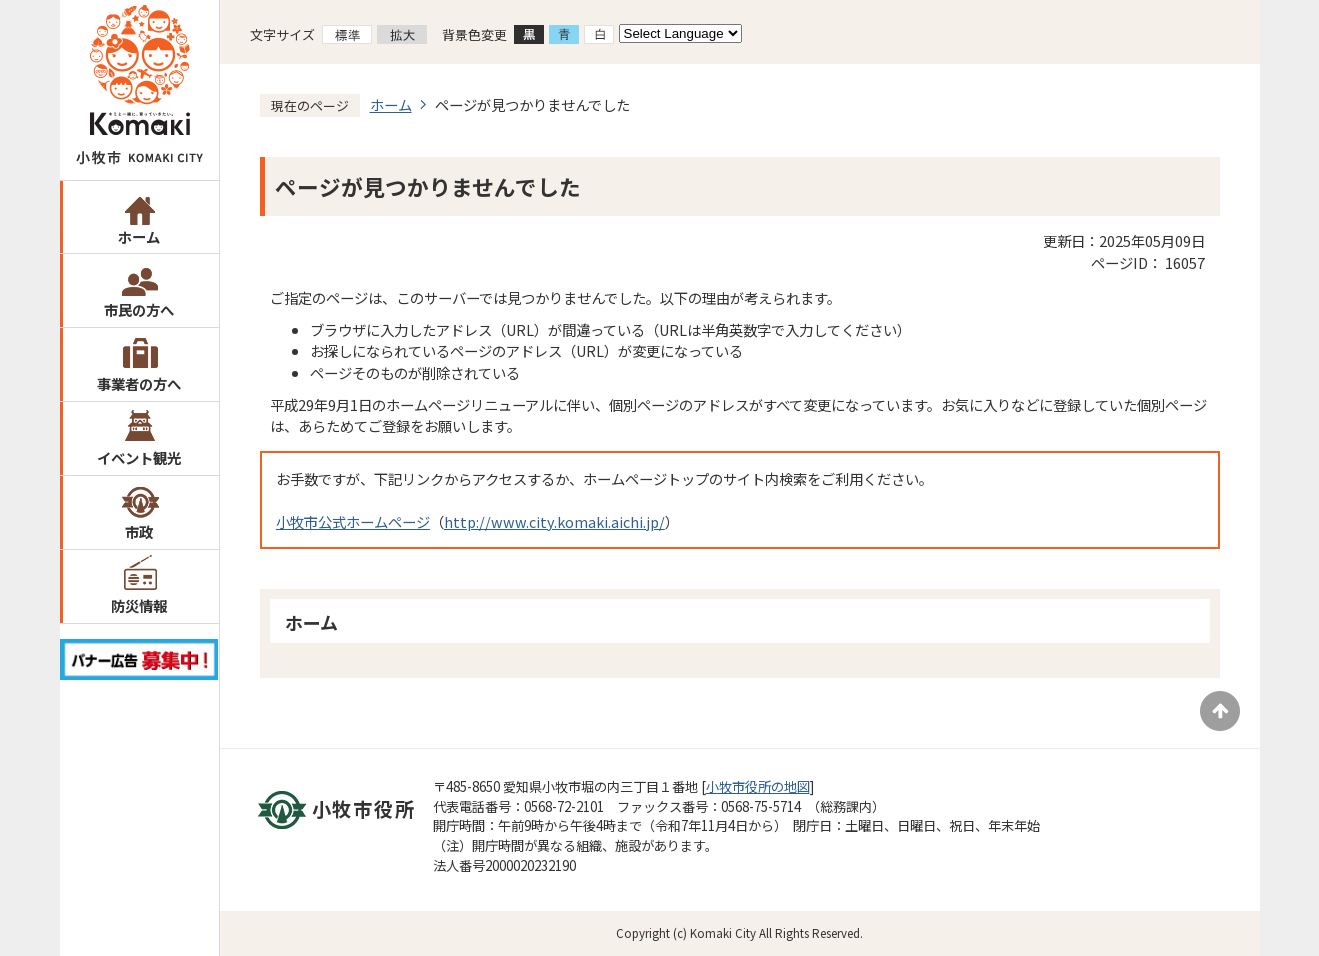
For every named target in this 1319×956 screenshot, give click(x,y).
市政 (139, 531)
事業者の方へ (139, 383)
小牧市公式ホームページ (353, 521)
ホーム (139, 236)
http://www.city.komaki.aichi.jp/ (554, 521)
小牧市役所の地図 (758, 786)
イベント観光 (139, 457)
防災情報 (139, 605)
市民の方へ (139, 309)
